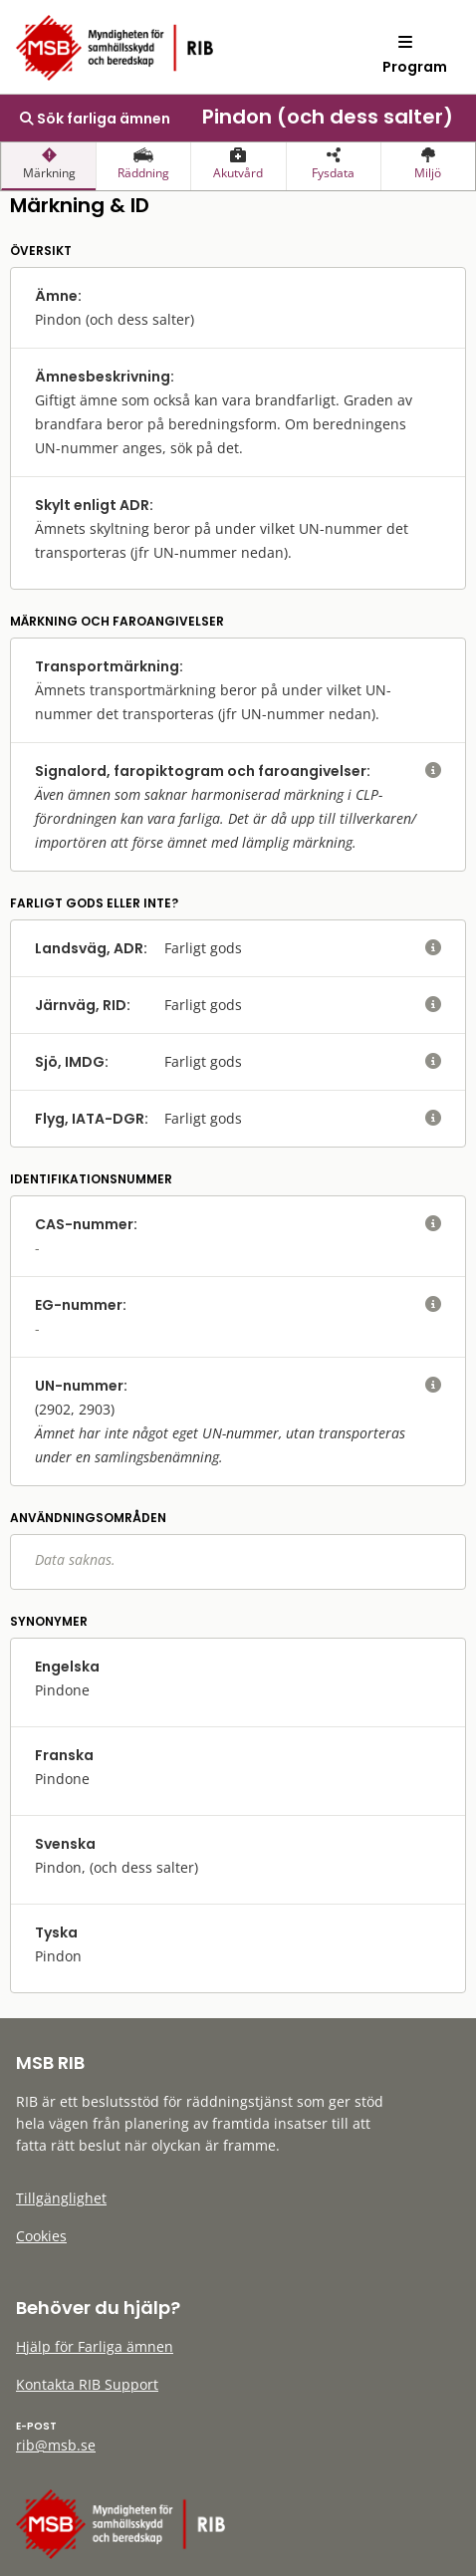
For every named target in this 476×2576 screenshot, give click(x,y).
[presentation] (48, 166)
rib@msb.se (56, 2445)
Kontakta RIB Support (87, 2384)
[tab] (48, 166)
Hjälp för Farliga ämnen (94, 2346)
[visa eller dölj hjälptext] (433, 771)
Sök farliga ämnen (95, 119)
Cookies (41, 2235)
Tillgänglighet (61, 2198)
